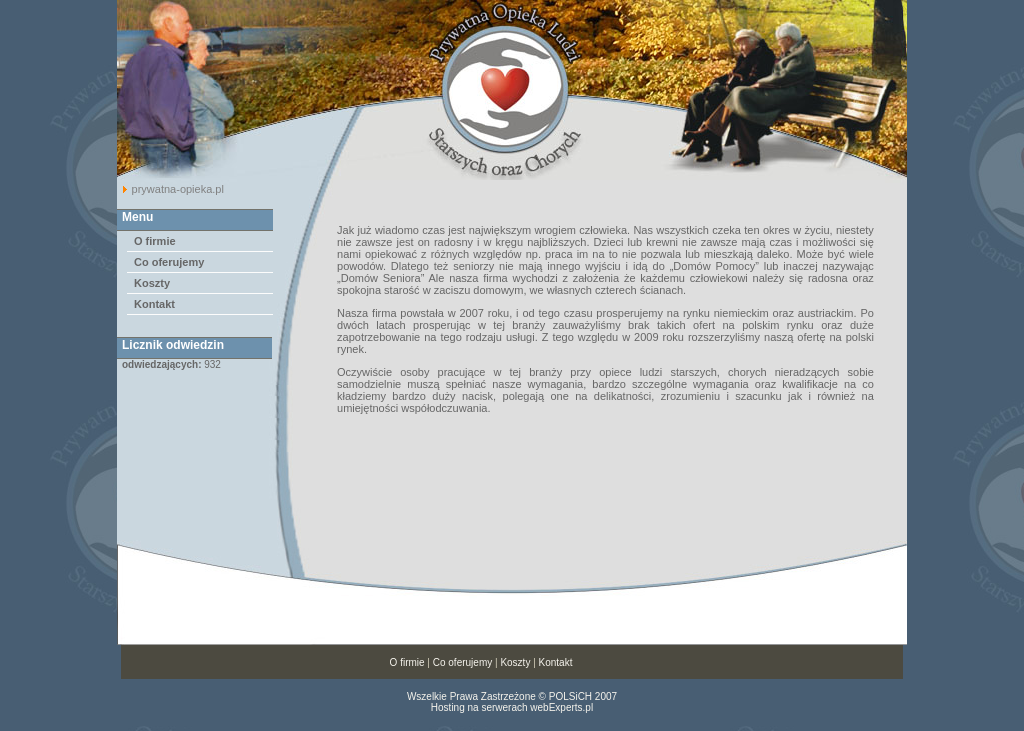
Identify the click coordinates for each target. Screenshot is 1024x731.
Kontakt (154, 304)
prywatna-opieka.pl (178, 189)
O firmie (155, 241)
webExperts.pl (561, 707)
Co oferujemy (169, 262)
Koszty (152, 283)
